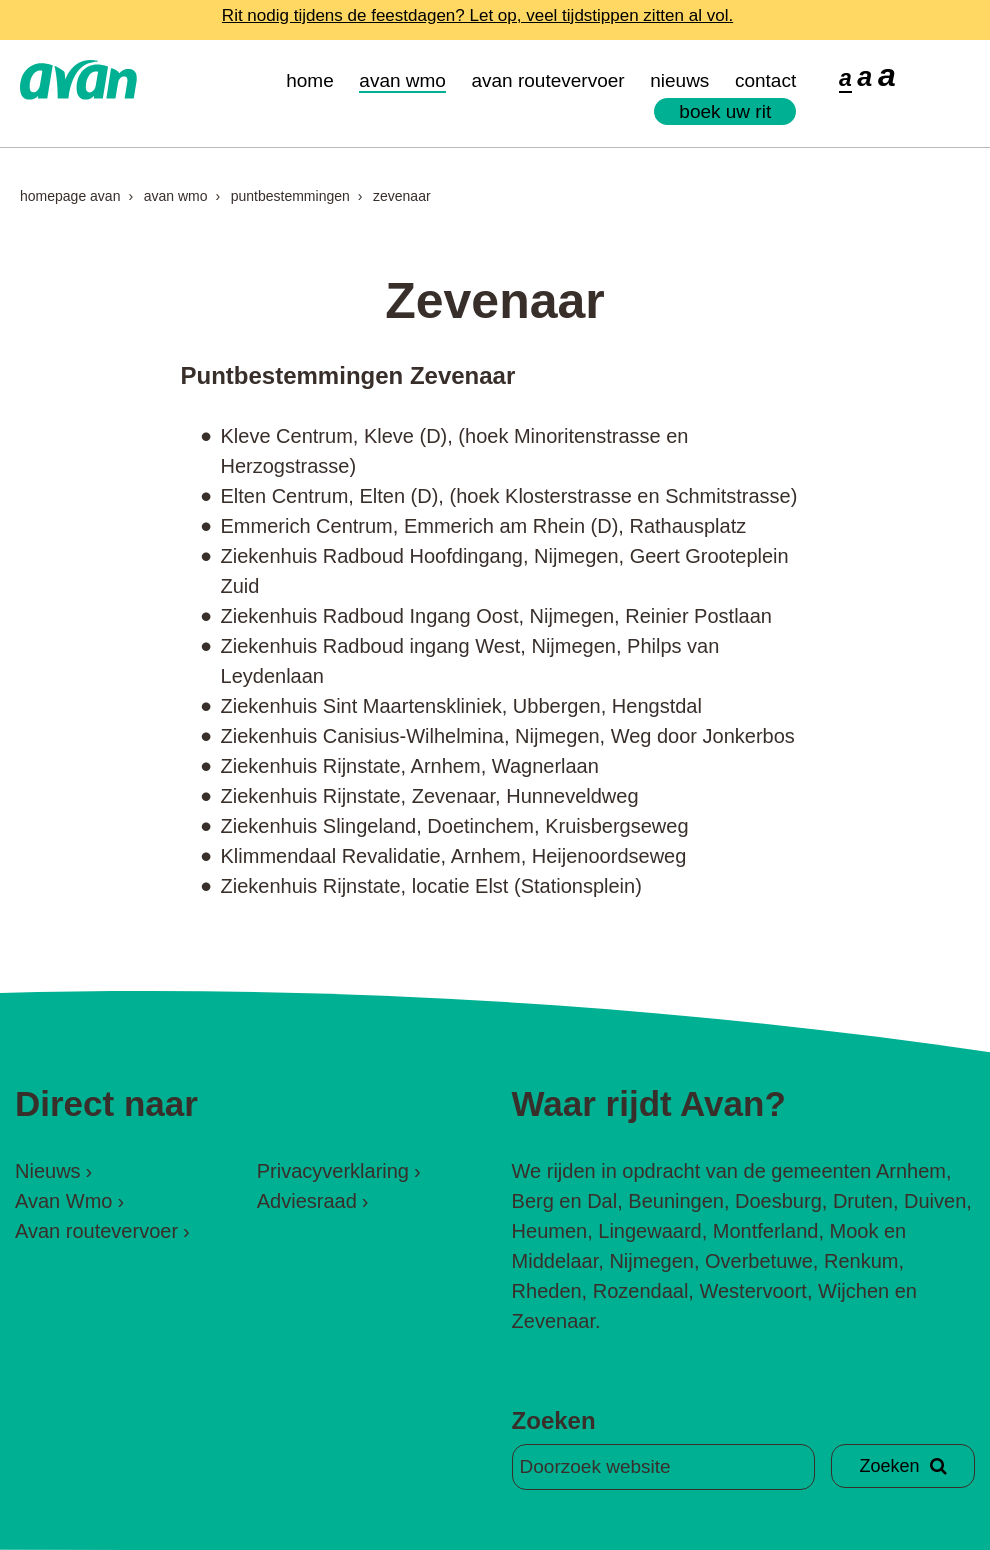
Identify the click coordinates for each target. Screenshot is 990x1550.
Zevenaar (402, 196)
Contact (765, 80)
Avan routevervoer (547, 80)
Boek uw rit (725, 111)
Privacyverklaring (333, 1171)
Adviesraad (307, 1201)
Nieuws (679, 80)
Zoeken (554, 1420)
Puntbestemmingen (290, 196)
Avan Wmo (402, 80)
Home (310, 80)
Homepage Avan (70, 196)
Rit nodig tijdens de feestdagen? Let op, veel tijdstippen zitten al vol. (477, 15)
